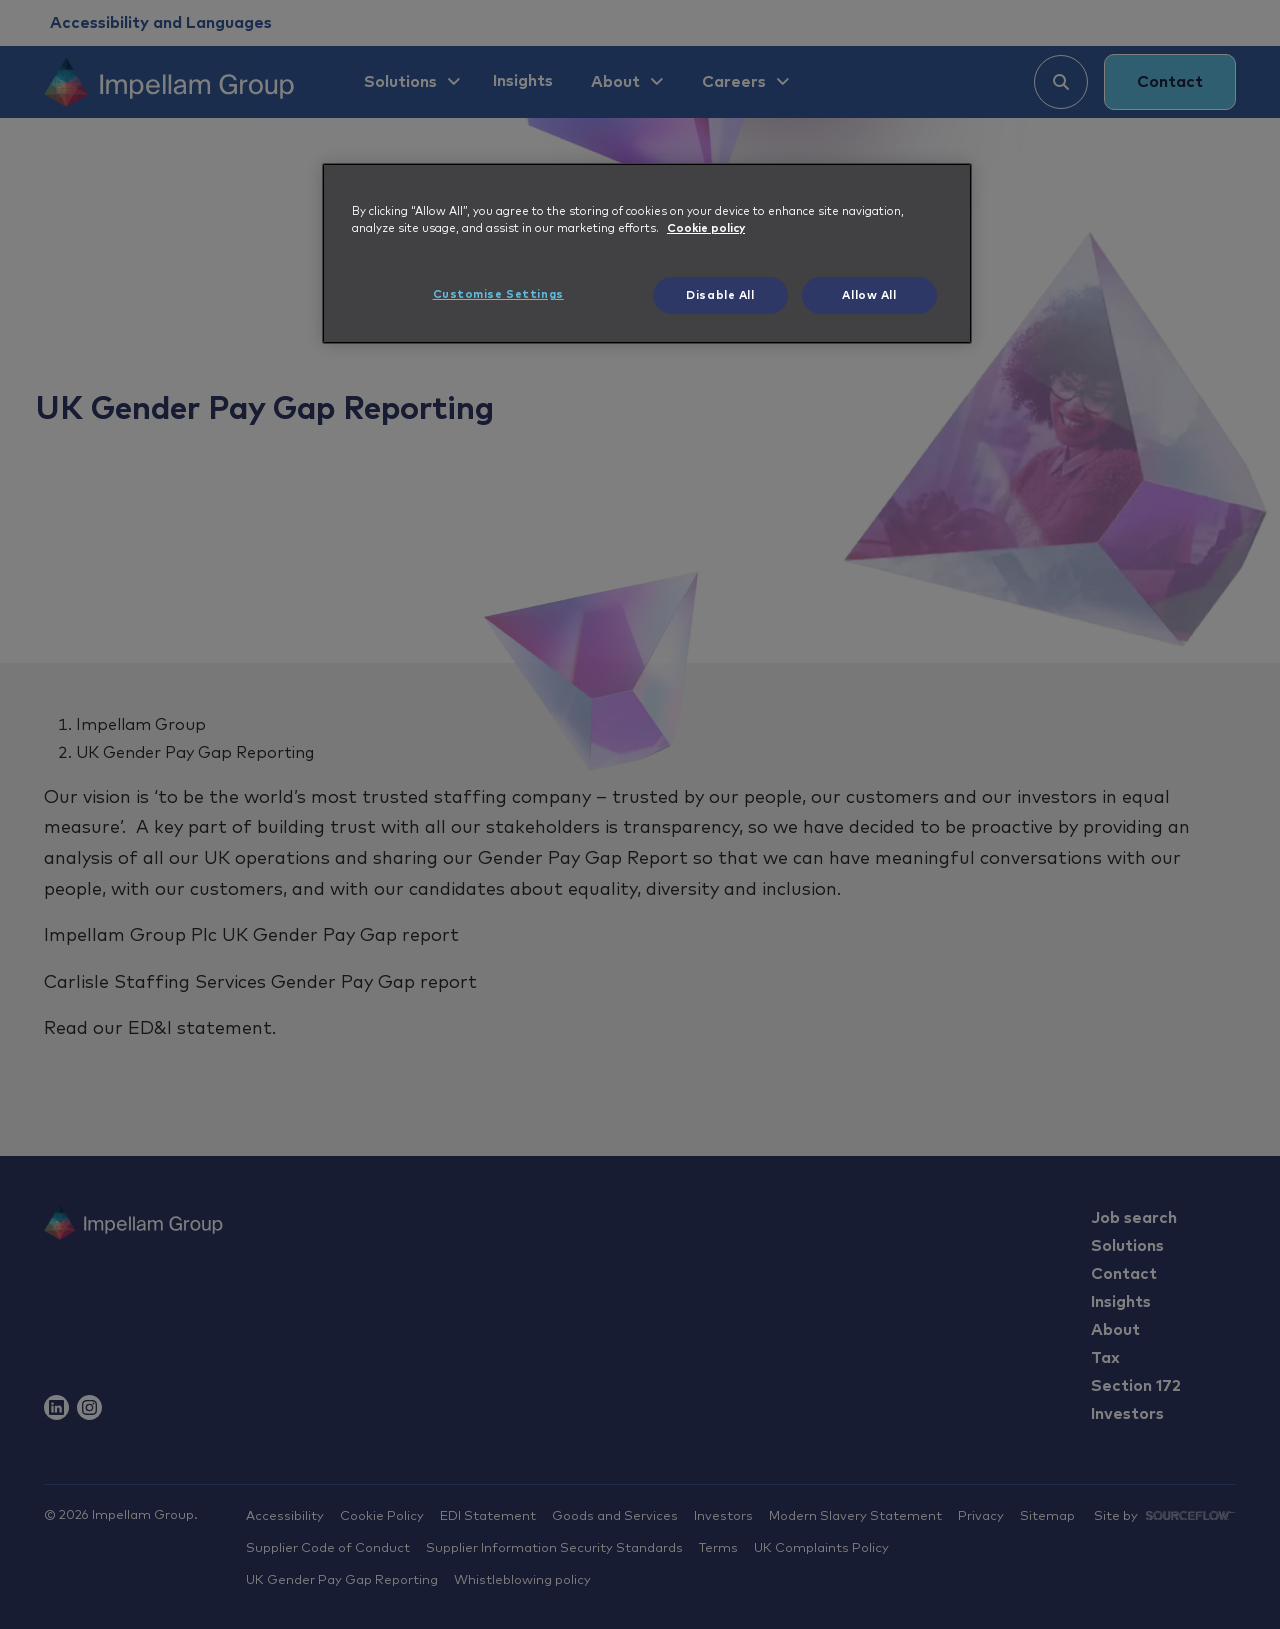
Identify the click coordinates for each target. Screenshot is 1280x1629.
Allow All (869, 295)
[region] (647, 254)
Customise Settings (498, 294)
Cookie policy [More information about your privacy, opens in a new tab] (706, 228)
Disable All (720, 295)
